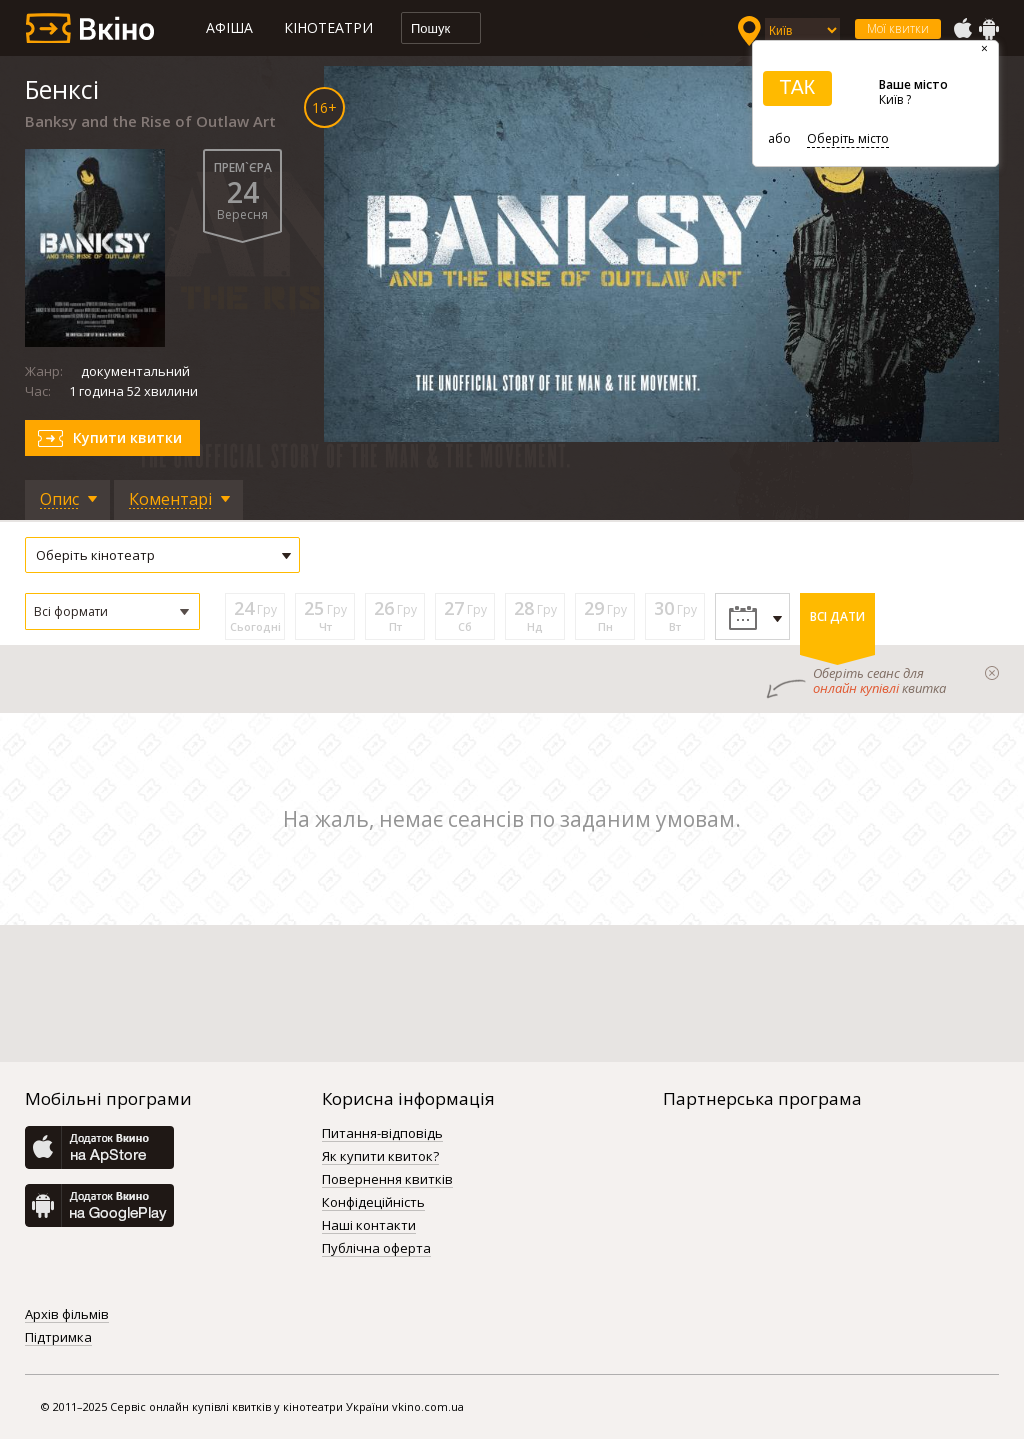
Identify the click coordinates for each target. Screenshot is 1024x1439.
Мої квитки (898, 28)
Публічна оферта (376, 1249)
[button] (112, 611)
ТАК (797, 87)
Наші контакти (369, 1226)
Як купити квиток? (380, 1157)
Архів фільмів (67, 1315)
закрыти (992, 673)
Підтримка (58, 1338)
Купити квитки (127, 437)
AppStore (962, 29)
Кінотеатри (328, 27)
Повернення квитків (387, 1180)
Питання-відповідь (382, 1134)
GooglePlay (989, 29)
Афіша (229, 27)
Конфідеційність (373, 1203)
